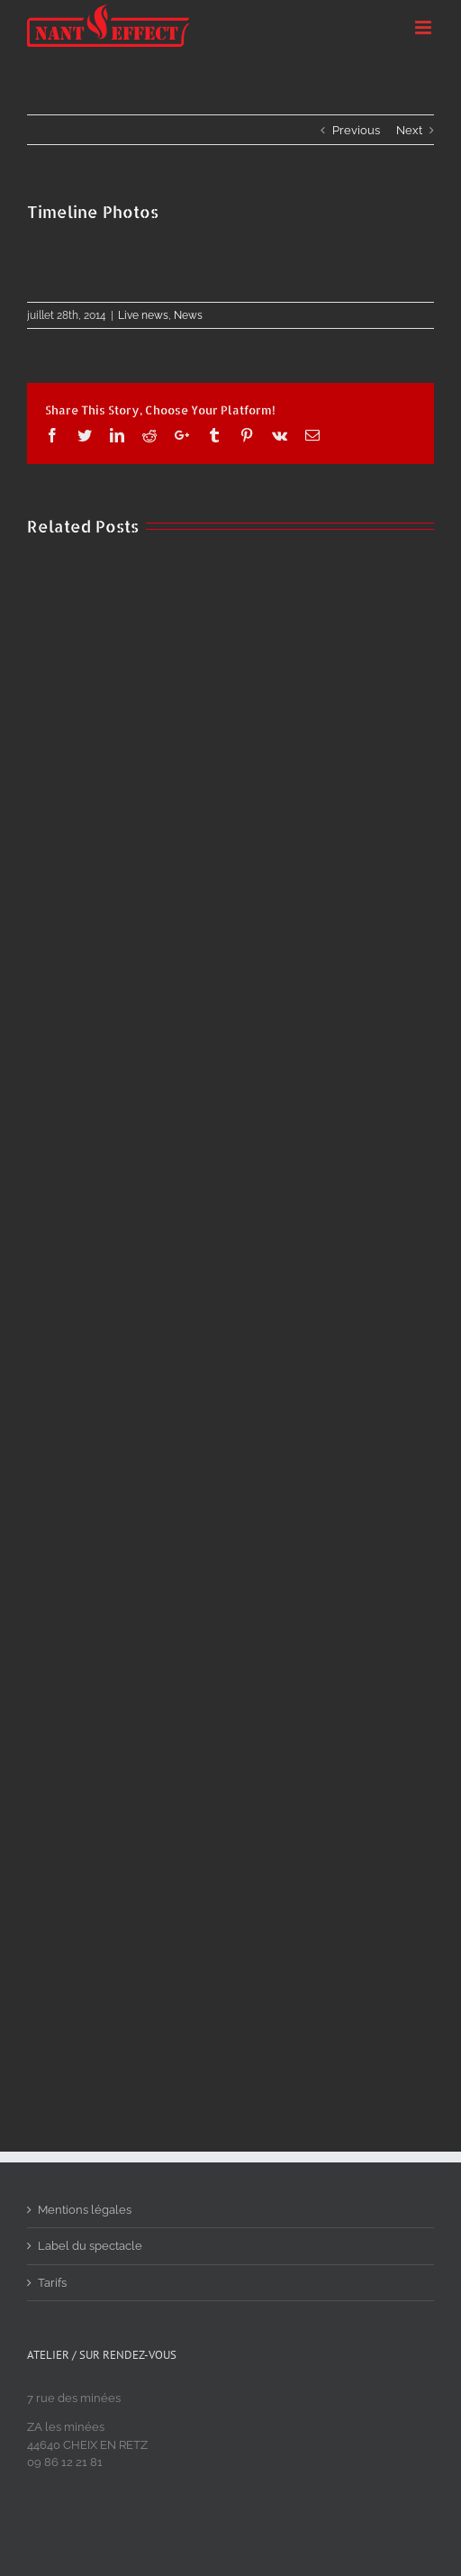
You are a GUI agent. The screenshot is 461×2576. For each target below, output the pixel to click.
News (188, 315)
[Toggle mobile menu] (424, 27)
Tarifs (52, 2282)
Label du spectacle (90, 2246)
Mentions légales (84, 2209)
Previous (356, 130)
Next (409, 130)
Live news (143, 315)
